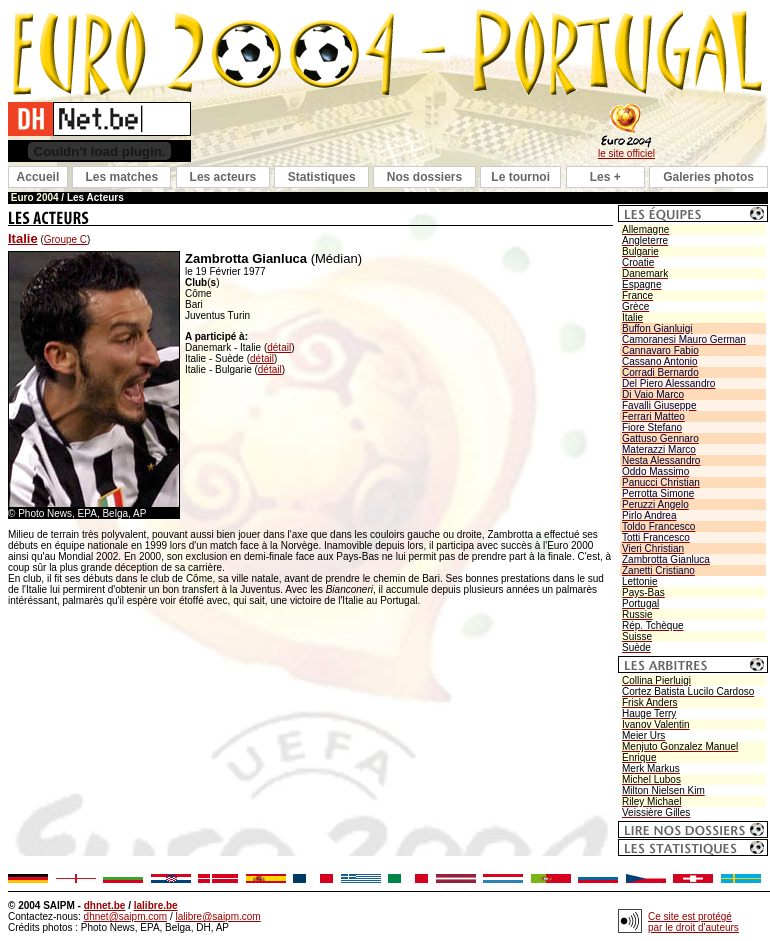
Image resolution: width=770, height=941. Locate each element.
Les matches (121, 177)
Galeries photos (708, 177)
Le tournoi (520, 177)
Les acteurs (223, 177)
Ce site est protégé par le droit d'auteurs (693, 922)
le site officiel (626, 153)
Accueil (38, 177)
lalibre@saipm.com (217, 916)
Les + (605, 177)
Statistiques (322, 177)
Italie (23, 238)
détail (279, 347)
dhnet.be (105, 905)
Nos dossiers (424, 177)
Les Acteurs (95, 197)
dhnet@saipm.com (126, 916)
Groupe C (65, 239)
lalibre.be (156, 905)
